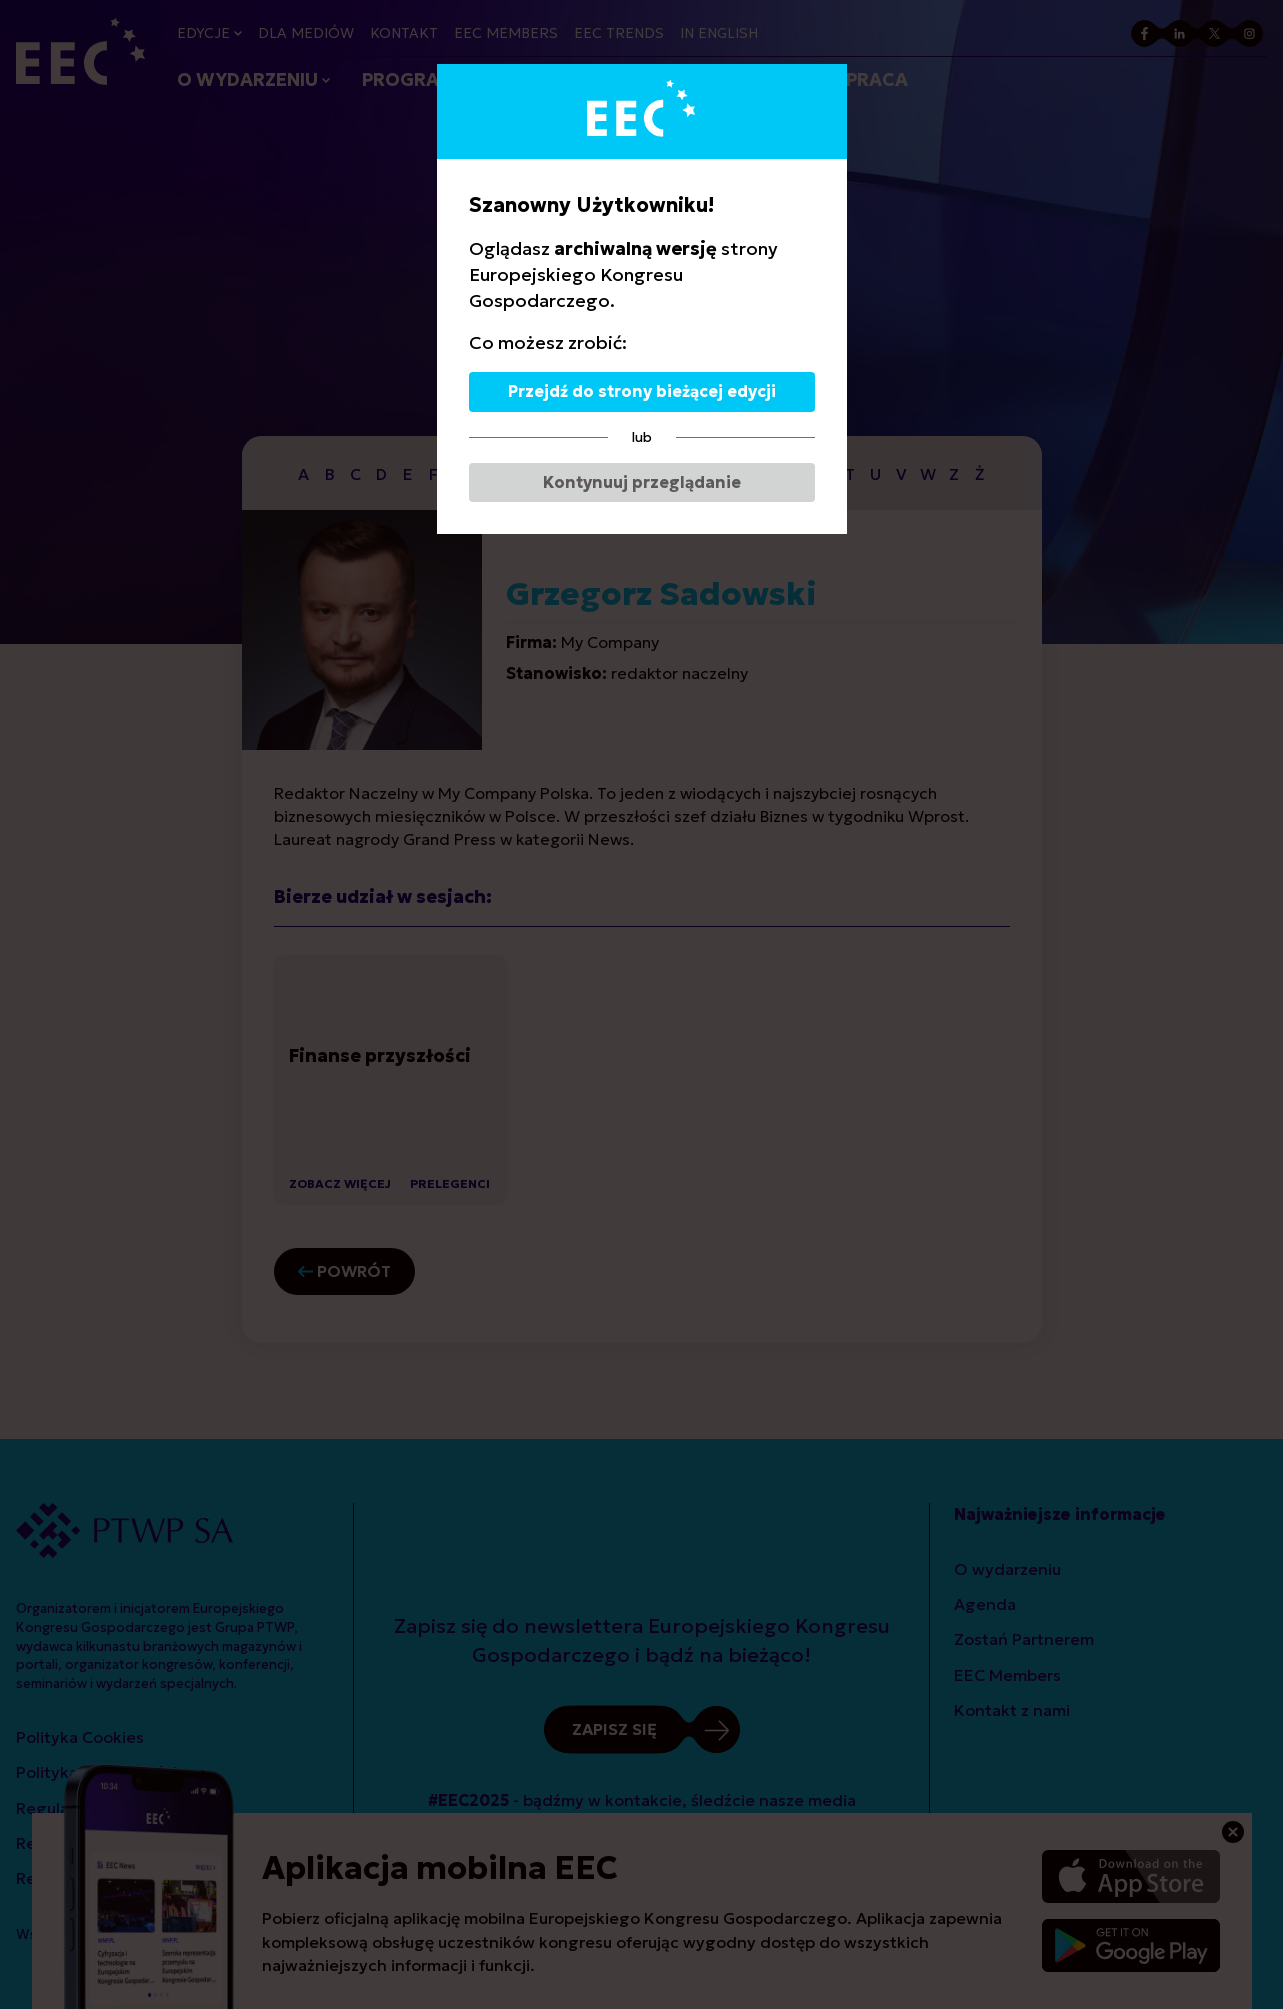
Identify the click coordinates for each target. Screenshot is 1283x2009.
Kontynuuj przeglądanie (642, 482)
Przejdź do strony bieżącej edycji (642, 391)
